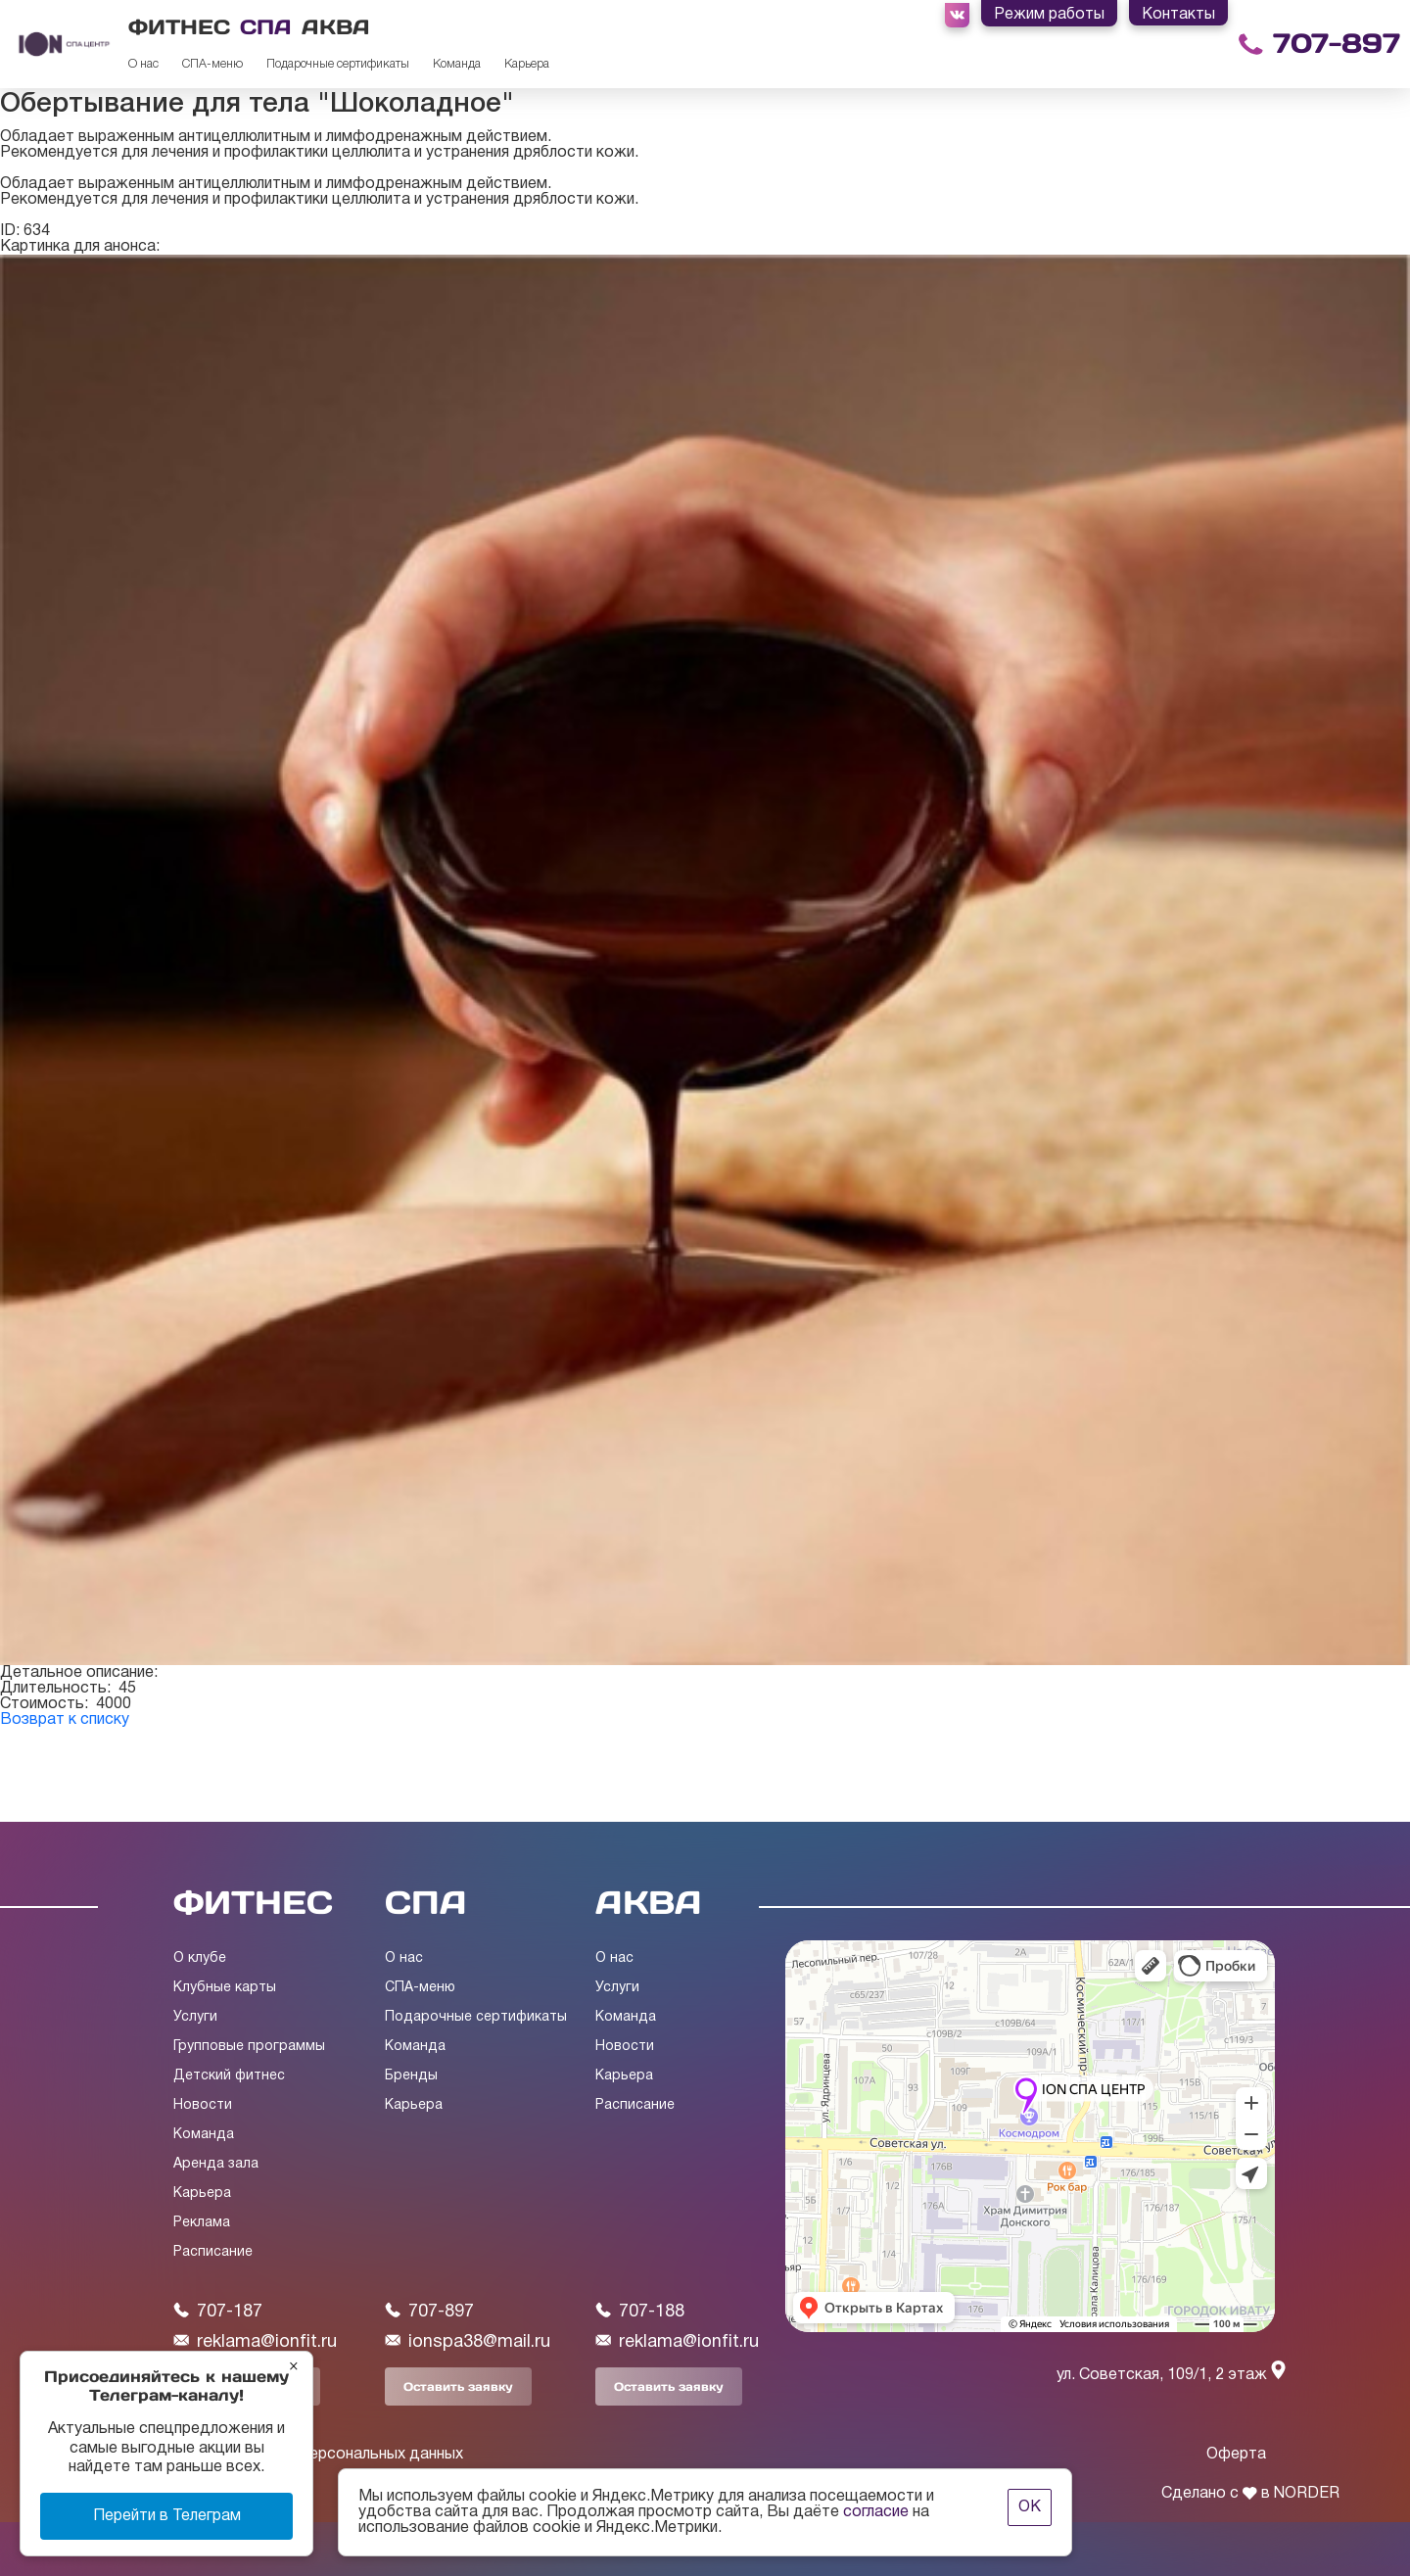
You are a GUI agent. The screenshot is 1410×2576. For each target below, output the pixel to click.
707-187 (217, 2311)
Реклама (201, 2223)
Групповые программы (249, 2046)
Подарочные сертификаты (337, 64)
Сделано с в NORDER (1250, 2494)
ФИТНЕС (179, 27)
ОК (1029, 2507)
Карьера (526, 64)
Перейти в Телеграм (167, 2516)
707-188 (639, 2311)
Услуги (195, 2017)
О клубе (199, 1958)
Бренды (411, 2076)
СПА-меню (212, 64)
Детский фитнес (229, 2076)
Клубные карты (224, 1987)
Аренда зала (215, 2164)
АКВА (336, 27)
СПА (266, 27)
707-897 (1336, 43)
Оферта (1236, 2454)
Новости (202, 2105)
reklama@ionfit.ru (255, 2341)
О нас (143, 64)
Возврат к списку (64, 1720)
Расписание (213, 2252)
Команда (457, 64)
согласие (876, 2512)
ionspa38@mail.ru (467, 2341)
